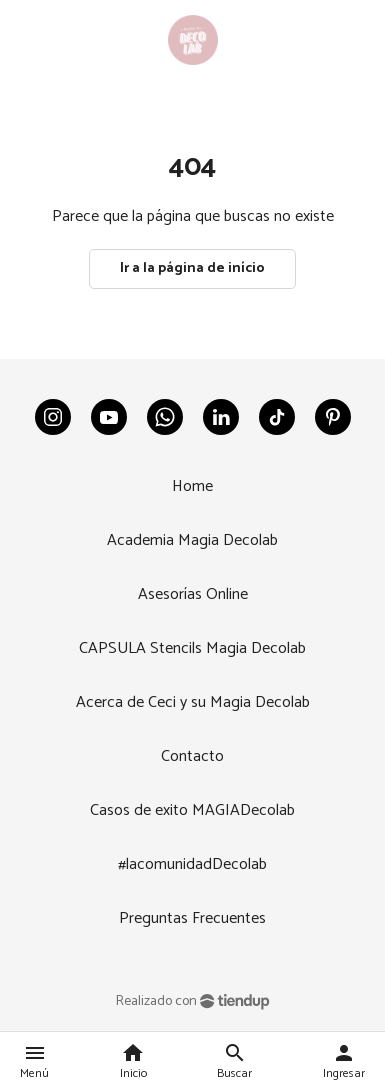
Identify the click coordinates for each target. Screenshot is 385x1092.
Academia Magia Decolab (192, 540)
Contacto (192, 756)
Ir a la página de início (192, 268)
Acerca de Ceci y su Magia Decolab (193, 702)
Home (192, 486)
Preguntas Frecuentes (192, 918)
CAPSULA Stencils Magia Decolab (192, 648)
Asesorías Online (193, 594)
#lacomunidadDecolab (192, 864)
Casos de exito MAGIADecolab (192, 810)
